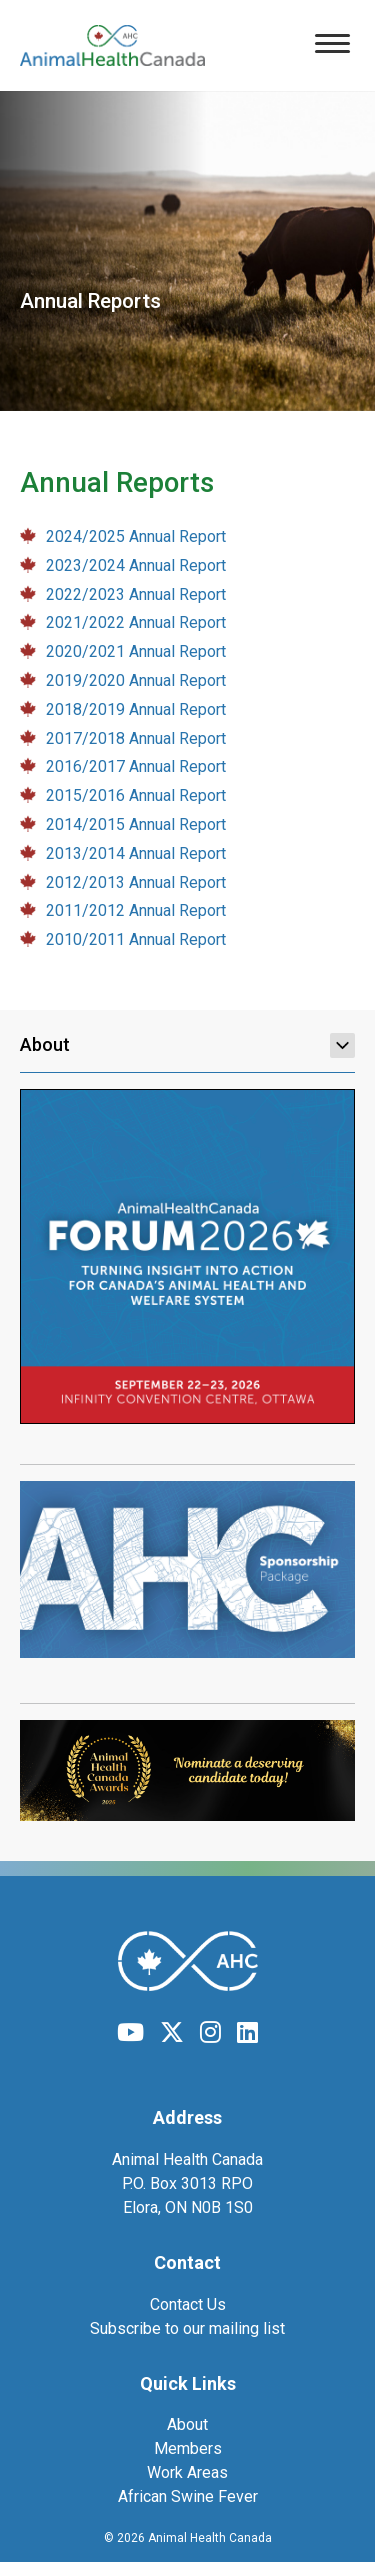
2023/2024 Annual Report (136, 565)
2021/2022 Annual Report (136, 622)
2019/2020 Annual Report (136, 680)
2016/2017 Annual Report (136, 766)
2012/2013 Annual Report (136, 882)
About (187, 1045)
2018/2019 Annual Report (136, 709)
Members (188, 2448)
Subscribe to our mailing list (187, 2328)
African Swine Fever (188, 2496)
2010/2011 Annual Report (136, 939)
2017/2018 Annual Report (136, 738)
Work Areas (187, 2472)
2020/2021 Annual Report (136, 651)
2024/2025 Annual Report (136, 536)
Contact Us (188, 2304)
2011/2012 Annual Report (136, 910)
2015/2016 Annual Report (136, 795)
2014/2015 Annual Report (136, 824)
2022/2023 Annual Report (136, 594)
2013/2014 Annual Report (136, 853)
